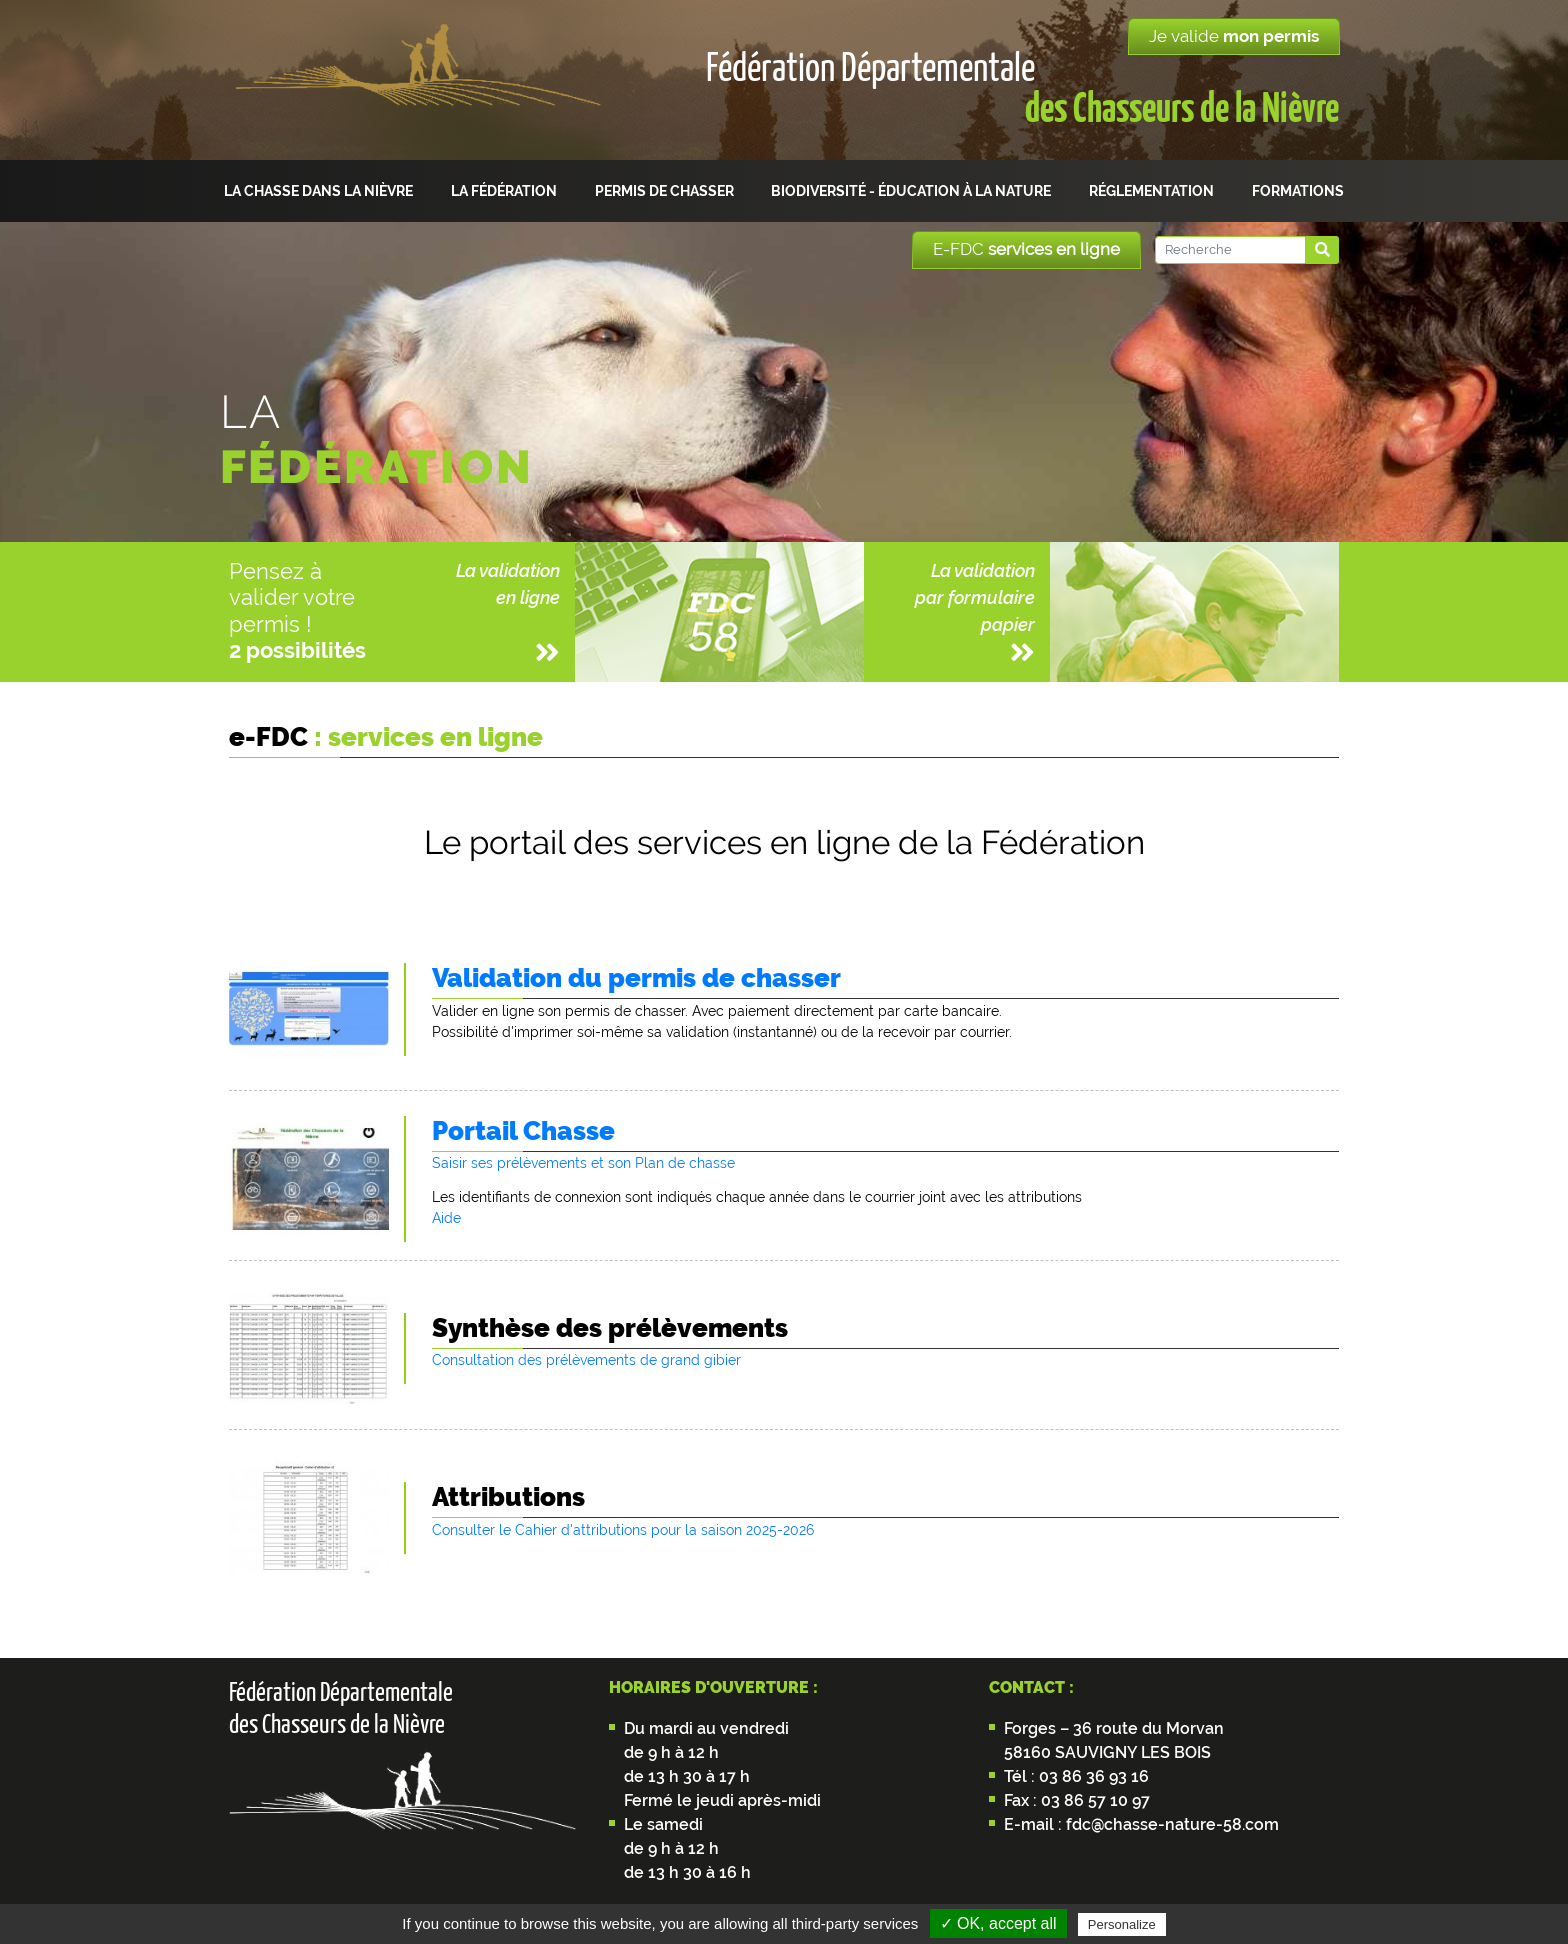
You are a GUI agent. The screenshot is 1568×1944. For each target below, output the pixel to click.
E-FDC (1026, 249)
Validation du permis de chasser (636, 978)
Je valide (1234, 36)
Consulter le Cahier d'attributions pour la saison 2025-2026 (623, 1530)
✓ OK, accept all (998, 1923)
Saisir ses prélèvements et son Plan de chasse (583, 1163)
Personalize (1122, 1924)
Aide (446, 1218)
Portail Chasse (523, 1131)
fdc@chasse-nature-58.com (1170, 1824)
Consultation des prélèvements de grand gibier (586, 1360)
